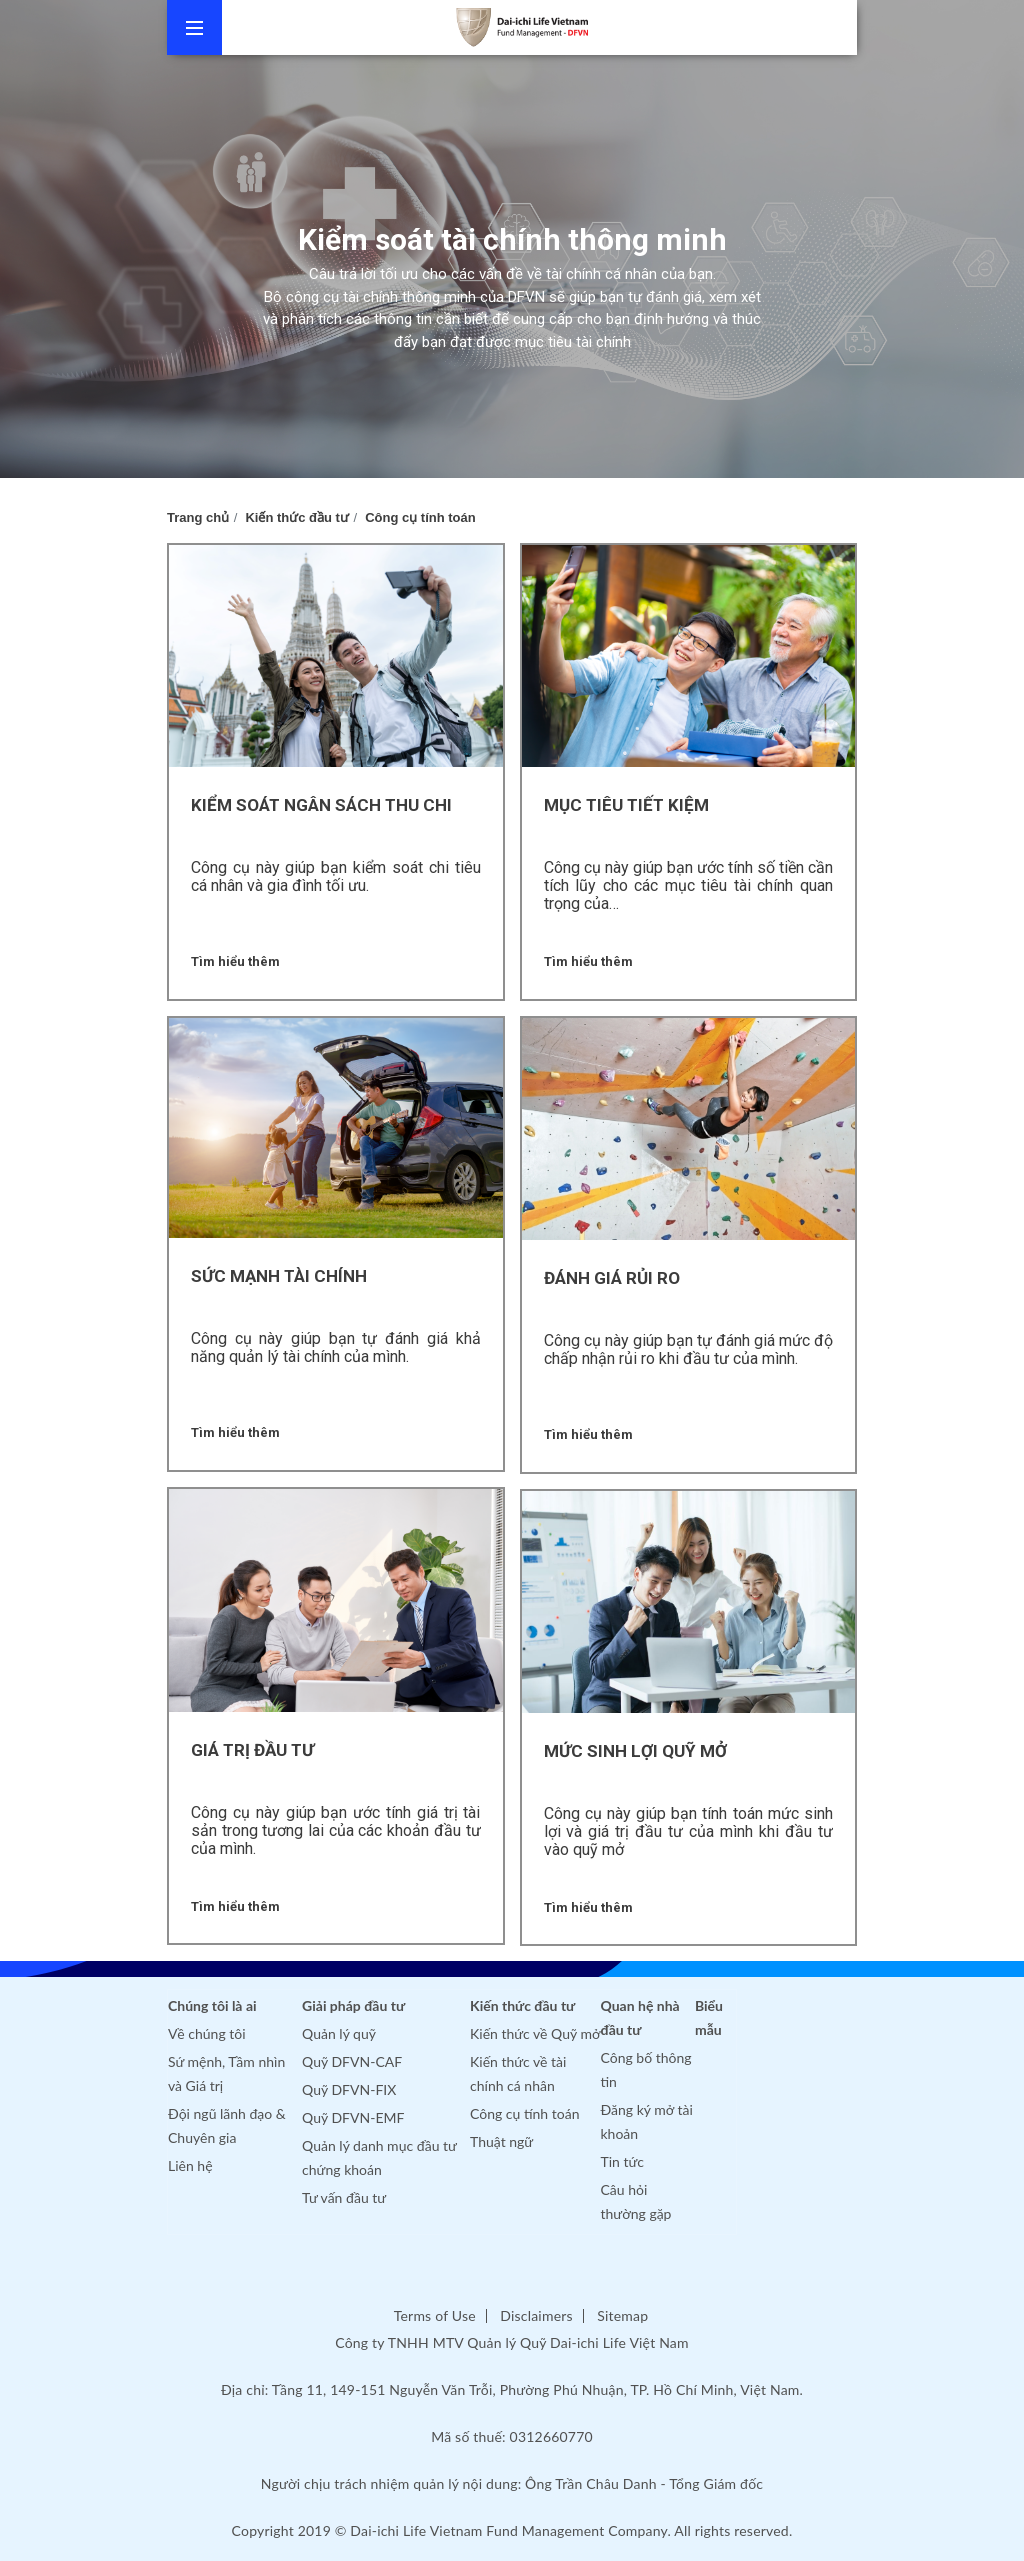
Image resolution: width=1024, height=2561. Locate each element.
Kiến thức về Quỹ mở (535, 2033)
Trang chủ (198, 517)
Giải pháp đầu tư (353, 2005)
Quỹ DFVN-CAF (352, 2061)
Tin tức (623, 2161)
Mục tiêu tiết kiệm (626, 805)
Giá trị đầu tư (252, 1750)
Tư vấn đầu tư (344, 2197)
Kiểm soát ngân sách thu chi (321, 805)
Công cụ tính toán (420, 517)
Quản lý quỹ (339, 2033)
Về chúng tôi (207, 2033)
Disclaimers (536, 2315)
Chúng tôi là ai (212, 2005)
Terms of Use (435, 2315)
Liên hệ (190, 2165)
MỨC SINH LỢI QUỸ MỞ (635, 1751)
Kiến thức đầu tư (297, 517)
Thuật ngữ (501, 2141)
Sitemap (622, 2315)
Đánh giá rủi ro (612, 1278)
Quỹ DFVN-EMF (353, 2117)
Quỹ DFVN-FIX (349, 2089)
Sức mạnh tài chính (279, 1276)
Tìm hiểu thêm (235, 961)
